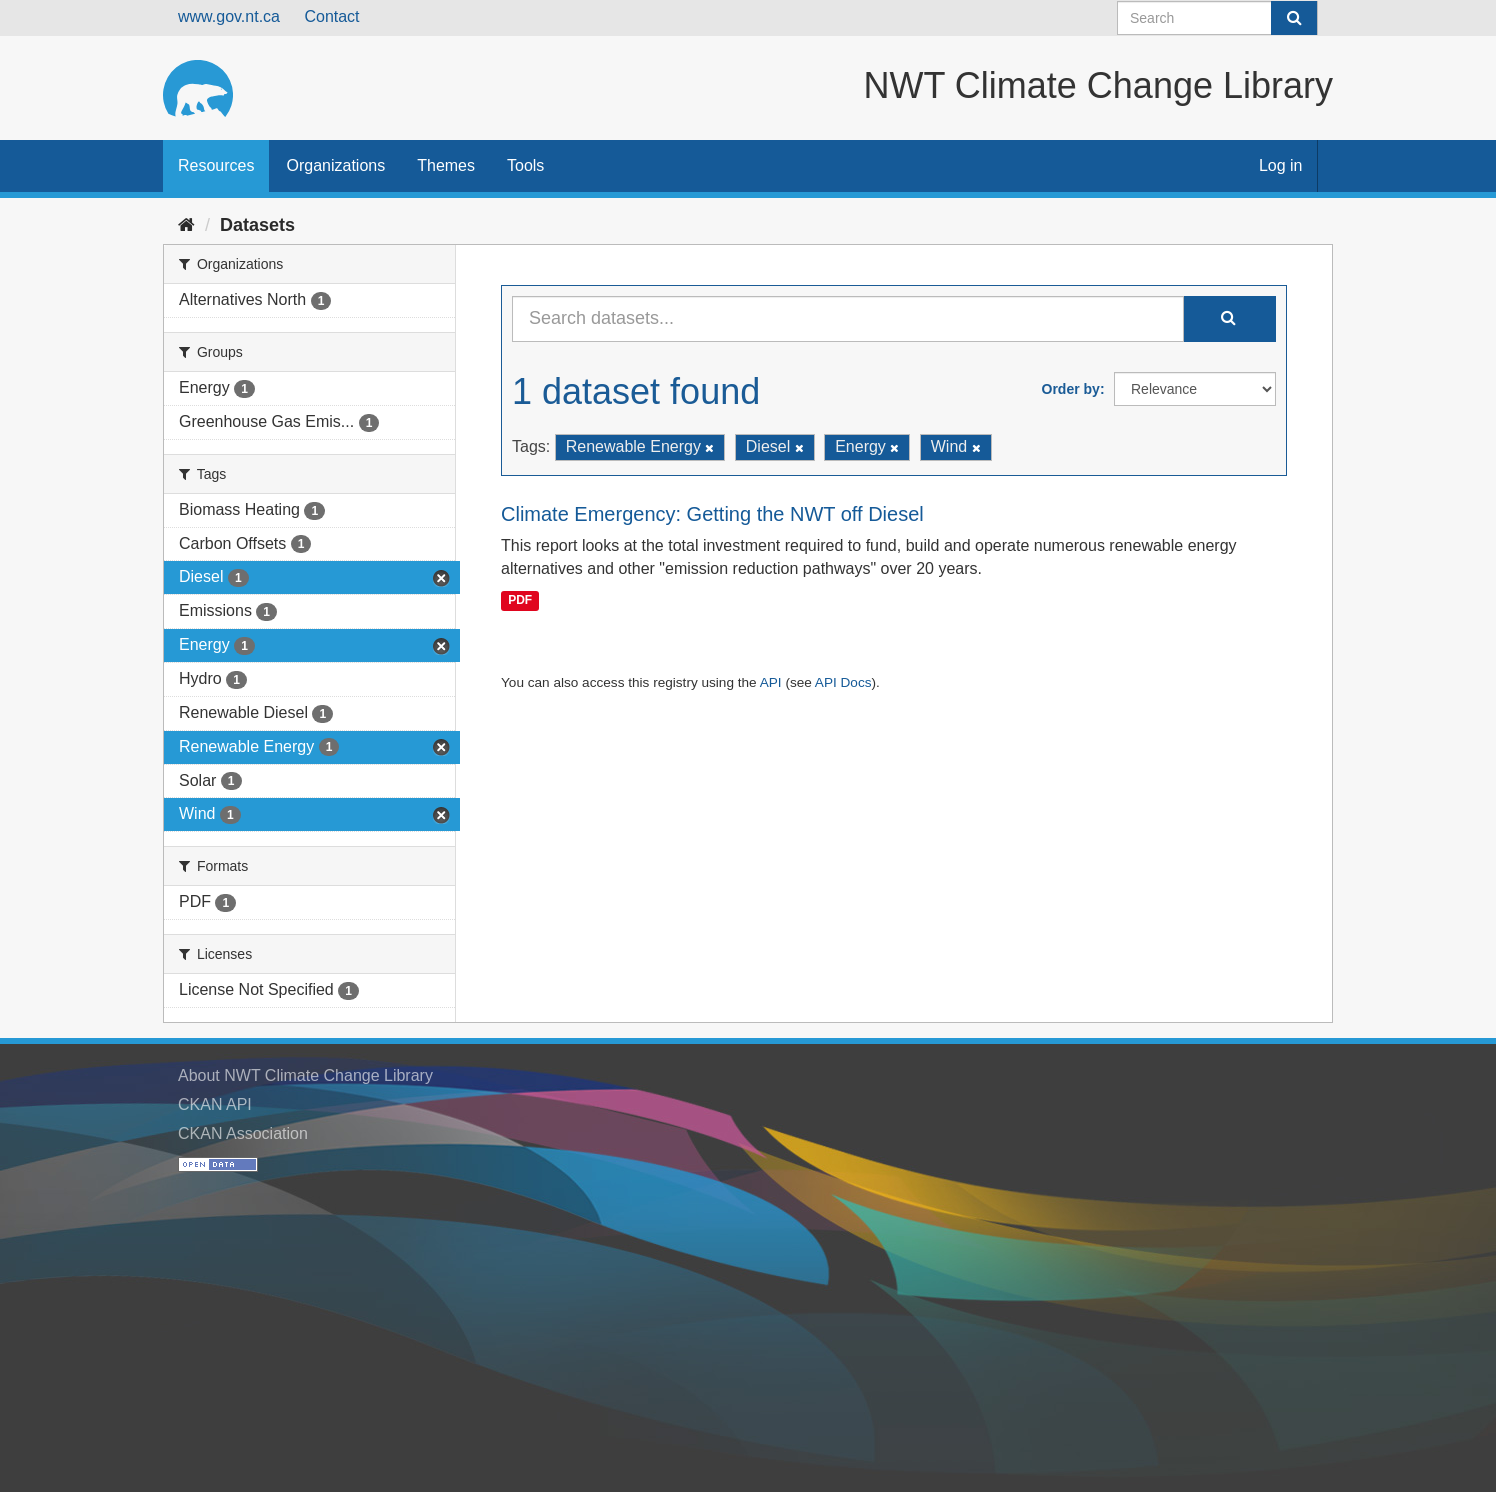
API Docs (843, 682)
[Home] (186, 225)
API (771, 682)
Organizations (335, 165)
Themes (446, 165)
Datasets (257, 225)
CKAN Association (243, 1133)
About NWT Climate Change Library (305, 1075)
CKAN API (215, 1104)
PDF (520, 600)
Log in (1281, 165)
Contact (331, 16)
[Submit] (1294, 18)
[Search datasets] (1217, 18)
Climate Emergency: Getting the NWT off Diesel (712, 514)
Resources (216, 165)
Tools (525, 165)
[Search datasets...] (848, 319)
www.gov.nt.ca (229, 16)
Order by (1071, 389)
